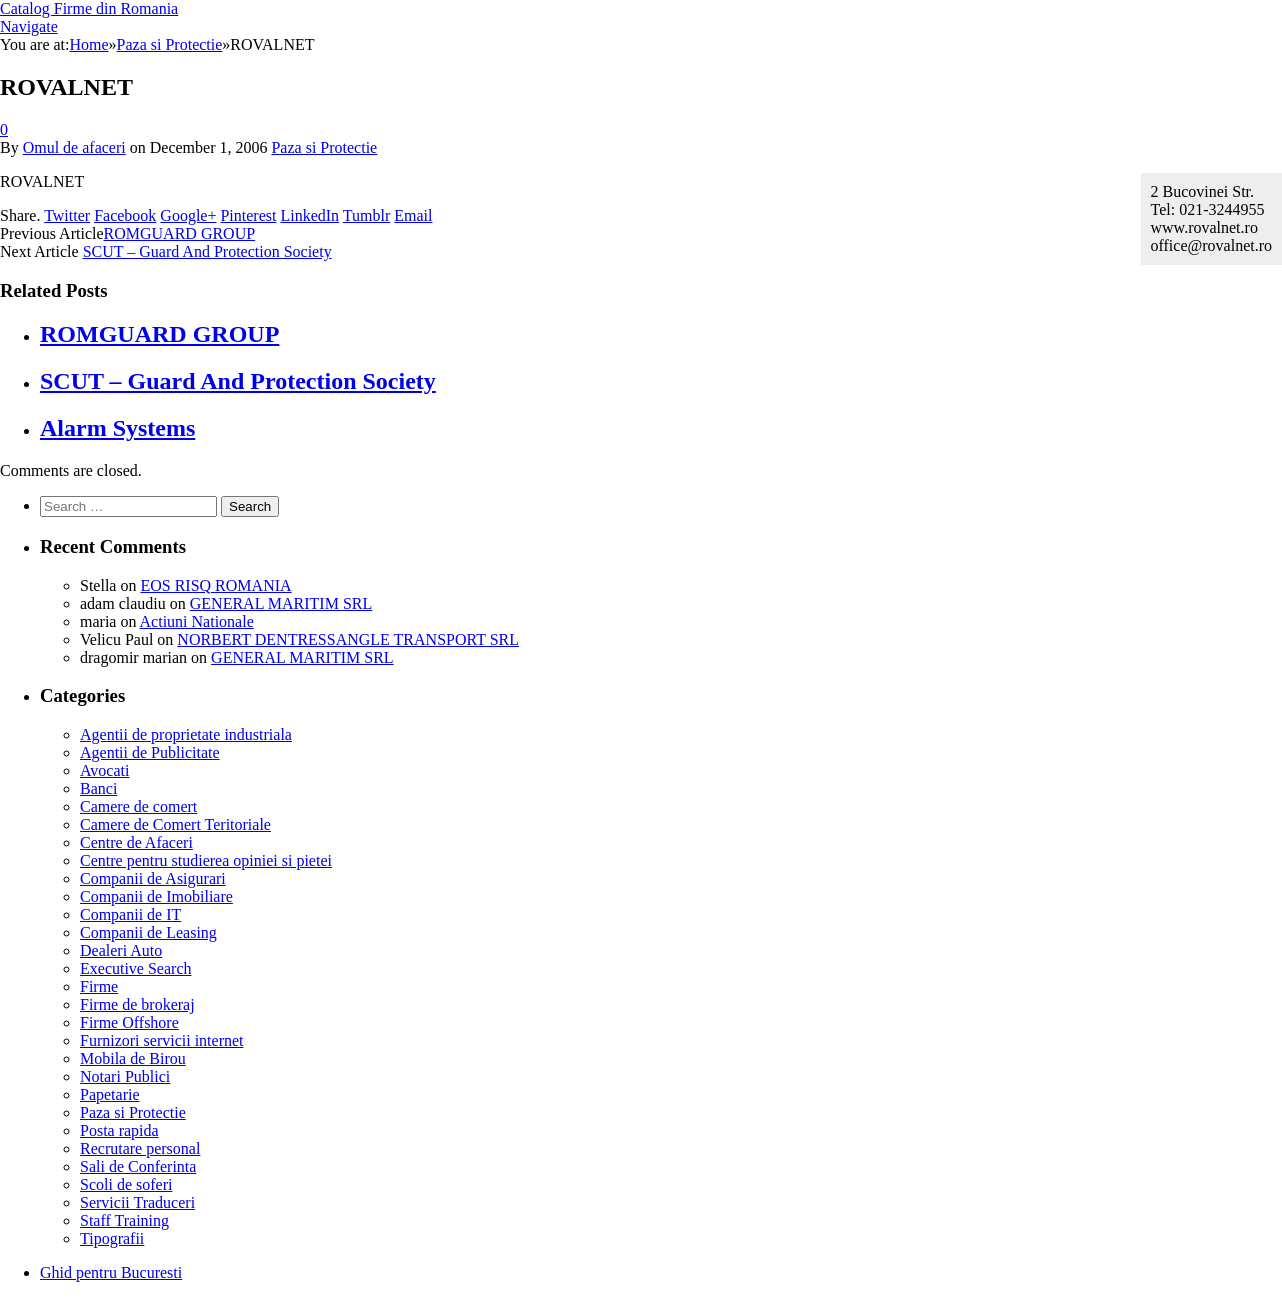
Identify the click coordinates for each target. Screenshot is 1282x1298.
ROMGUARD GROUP (180, 233)
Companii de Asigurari (153, 878)
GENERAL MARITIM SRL (281, 603)
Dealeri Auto (121, 950)
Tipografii (112, 1238)
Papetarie (110, 1094)
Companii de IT (130, 914)
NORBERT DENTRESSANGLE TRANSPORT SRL (348, 639)
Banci (98, 788)
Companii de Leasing (148, 932)
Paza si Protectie (324, 147)
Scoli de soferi (126, 1184)
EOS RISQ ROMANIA (215, 585)
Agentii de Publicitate (150, 752)
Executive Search (136, 968)
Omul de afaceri (74, 147)
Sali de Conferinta (138, 1166)
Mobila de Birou (133, 1058)
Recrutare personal (140, 1148)
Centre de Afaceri (136, 842)
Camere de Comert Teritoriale (175, 824)
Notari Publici (125, 1076)
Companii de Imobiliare (156, 896)
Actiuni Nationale (197, 621)
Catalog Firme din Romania (89, 8)
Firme (99, 986)
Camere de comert (138, 806)
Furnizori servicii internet (162, 1040)
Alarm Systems (117, 428)
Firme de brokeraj (137, 1004)
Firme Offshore (129, 1022)
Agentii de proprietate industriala (186, 734)
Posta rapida (119, 1130)
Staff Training (124, 1220)
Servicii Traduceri (137, 1202)
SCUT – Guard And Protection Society (207, 251)
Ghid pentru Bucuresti (111, 1272)
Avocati (104, 770)
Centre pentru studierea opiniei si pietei (206, 860)
